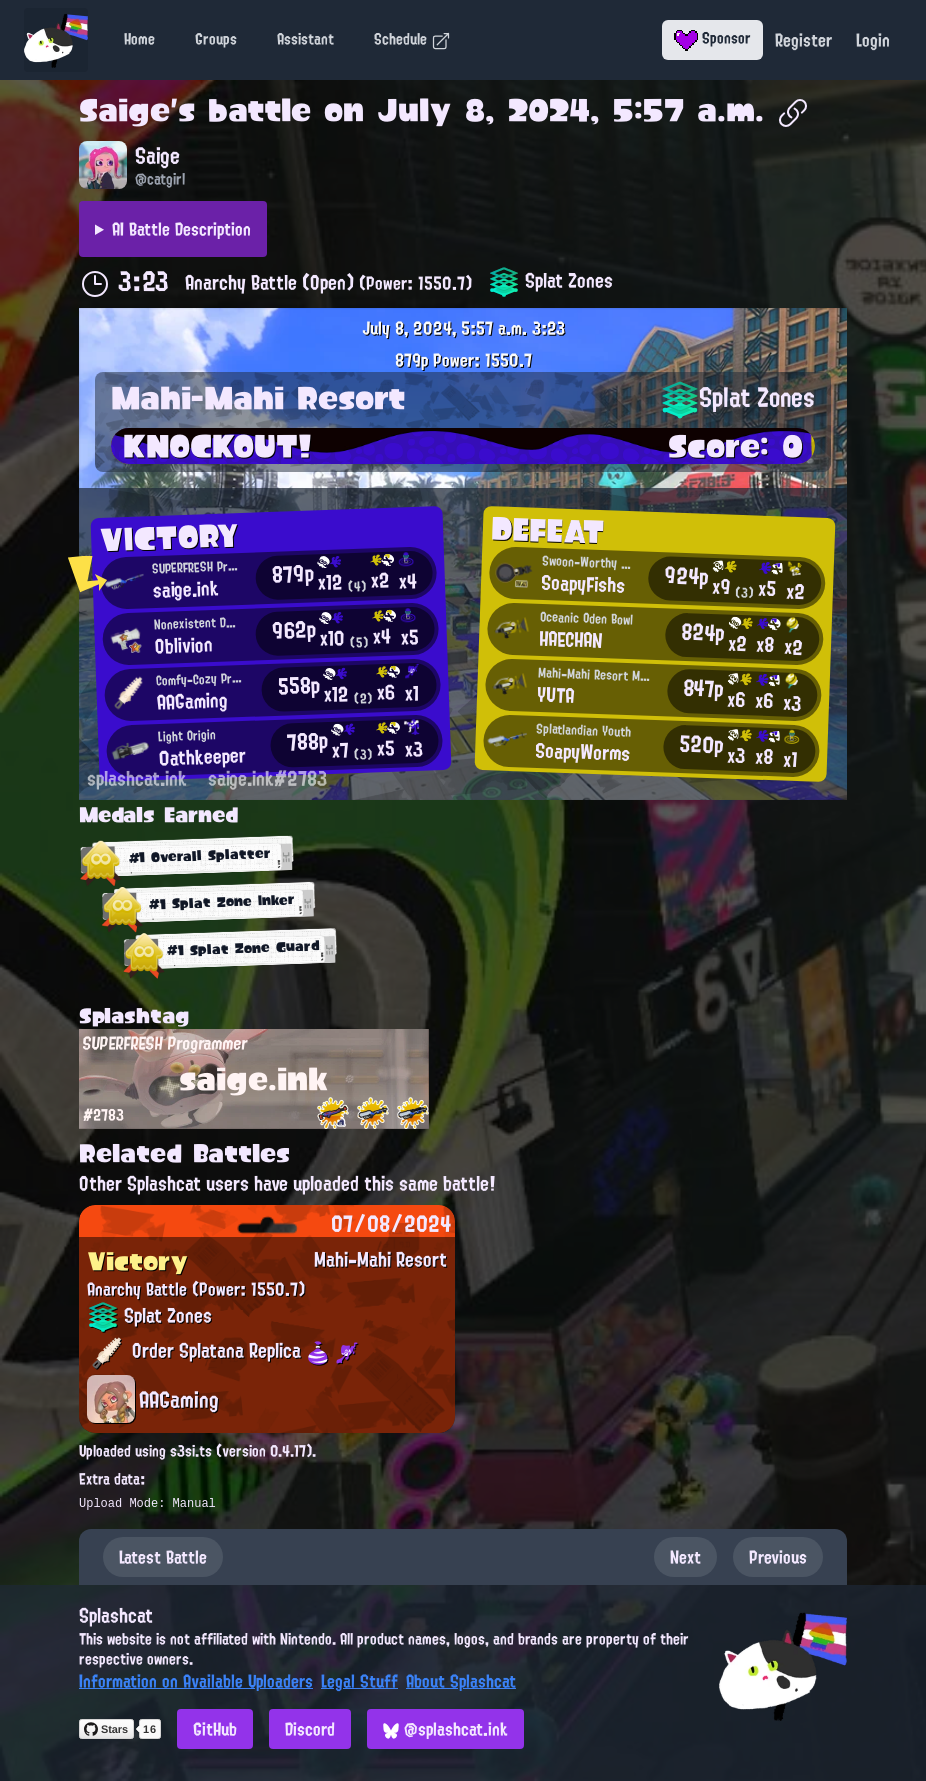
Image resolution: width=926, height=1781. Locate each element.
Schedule (412, 39)
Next (685, 1557)
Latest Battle (163, 1557)
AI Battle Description (181, 229)
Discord (310, 1729)
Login (873, 40)
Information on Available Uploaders (196, 1681)
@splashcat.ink (445, 1729)
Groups (216, 39)
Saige (124, 110)
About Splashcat (461, 1681)
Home (139, 39)
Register (803, 40)
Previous (778, 1557)
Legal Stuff (359, 1681)
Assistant (305, 39)
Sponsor (712, 38)
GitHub (215, 1729)
